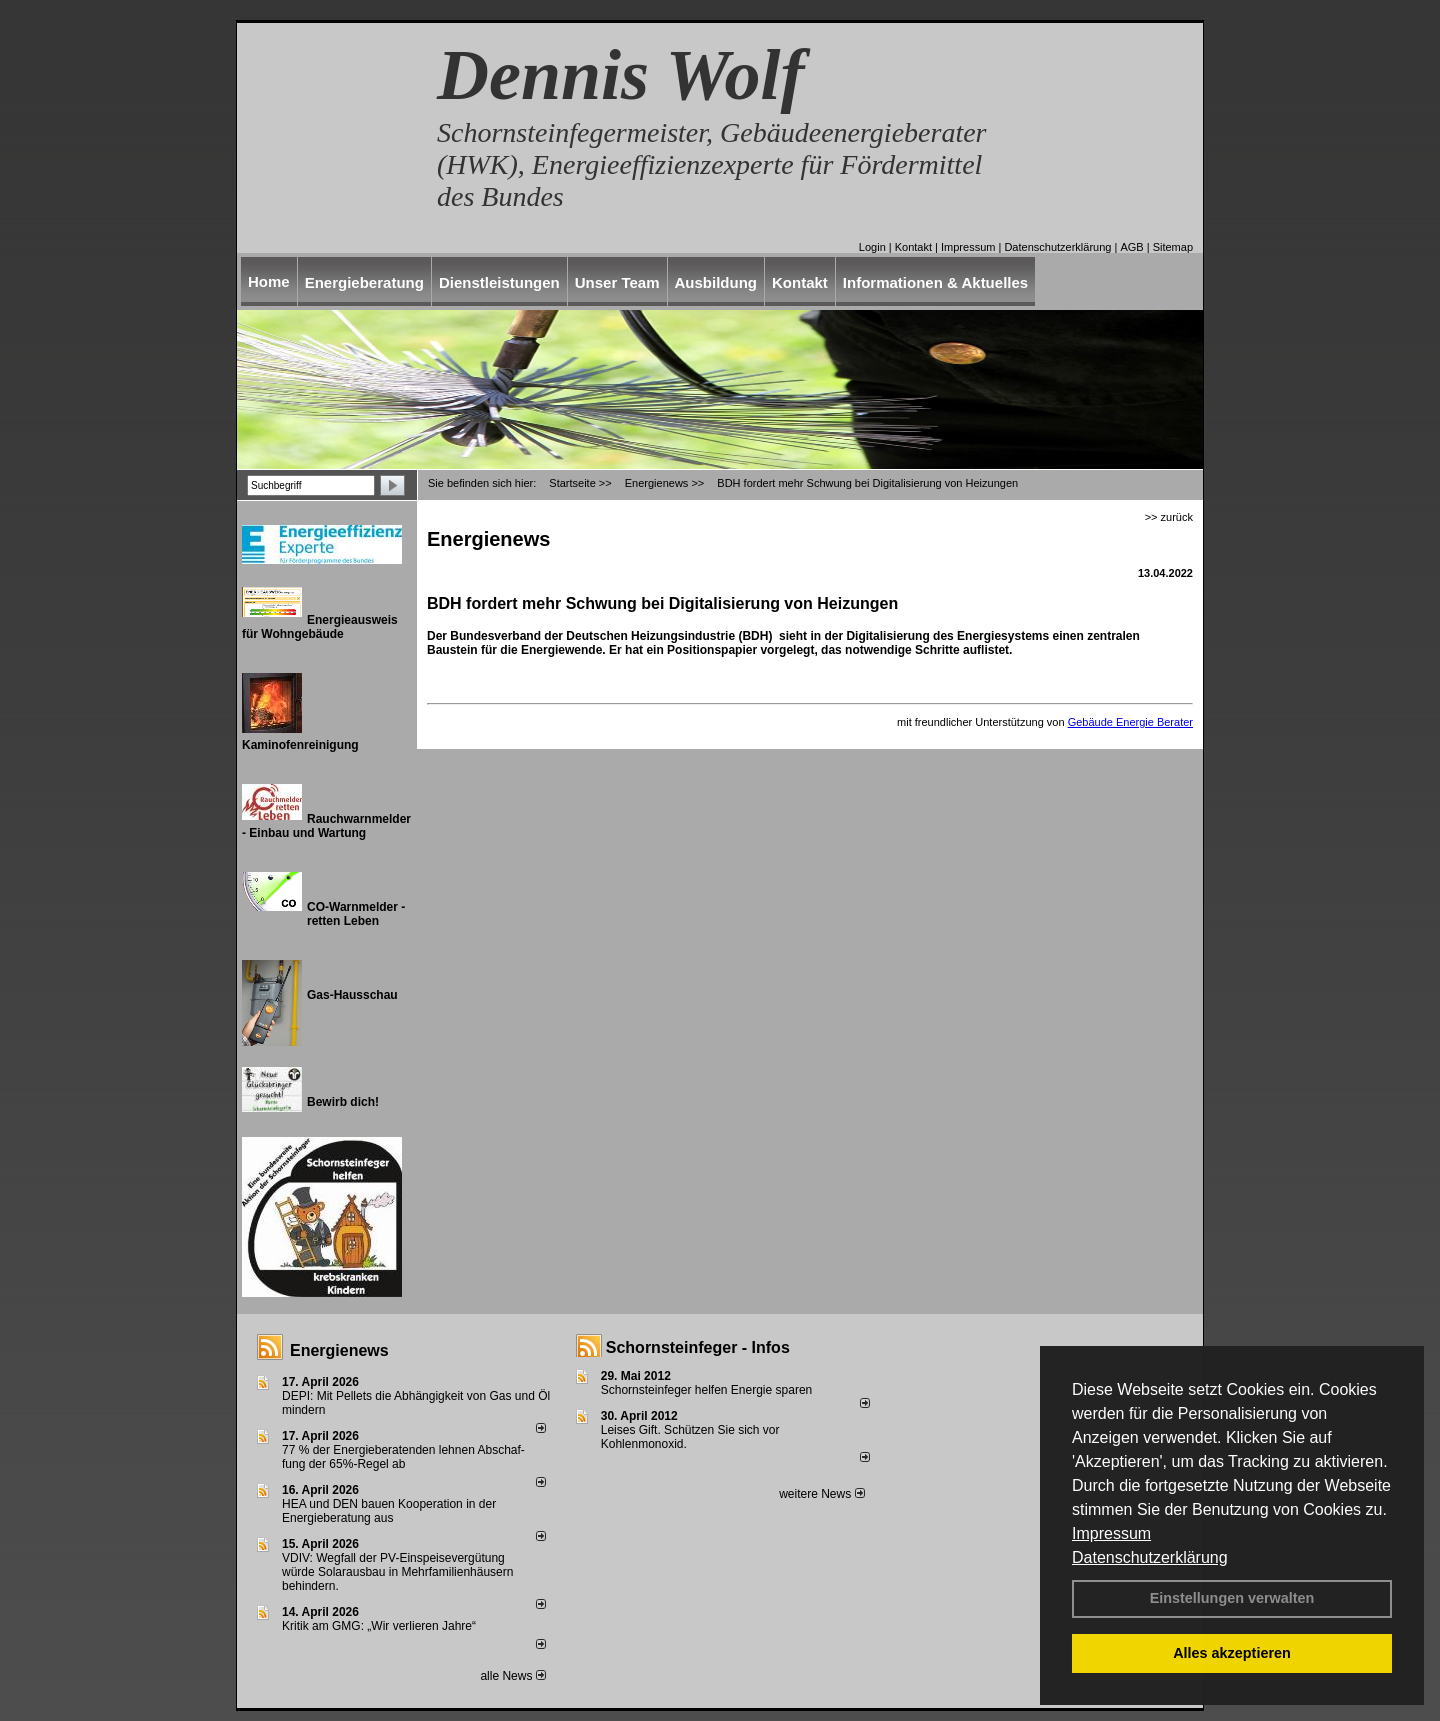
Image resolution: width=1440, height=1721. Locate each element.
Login (872, 247)
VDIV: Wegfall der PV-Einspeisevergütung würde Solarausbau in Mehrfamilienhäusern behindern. (397, 1572)
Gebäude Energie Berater (1130, 722)
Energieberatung (364, 282)
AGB (1131, 247)
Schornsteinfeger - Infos (698, 1347)
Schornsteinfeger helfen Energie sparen (706, 1390)
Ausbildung (716, 282)
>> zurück (1169, 517)
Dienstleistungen (499, 282)
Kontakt (913, 247)
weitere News (821, 1494)
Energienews (339, 1350)
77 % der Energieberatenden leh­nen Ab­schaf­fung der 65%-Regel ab (403, 1457)
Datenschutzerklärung (1150, 1557)
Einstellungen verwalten (1232, 1598)
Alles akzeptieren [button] (1232, 1653)
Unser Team (617, 282)
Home (269, 281)
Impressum (1111, 1533)
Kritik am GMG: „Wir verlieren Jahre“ (379, 1626)
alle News (512, 1676)
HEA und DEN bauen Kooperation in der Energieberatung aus (389, 1511)
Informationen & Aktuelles (935, 282)
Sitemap (1173, 247)
